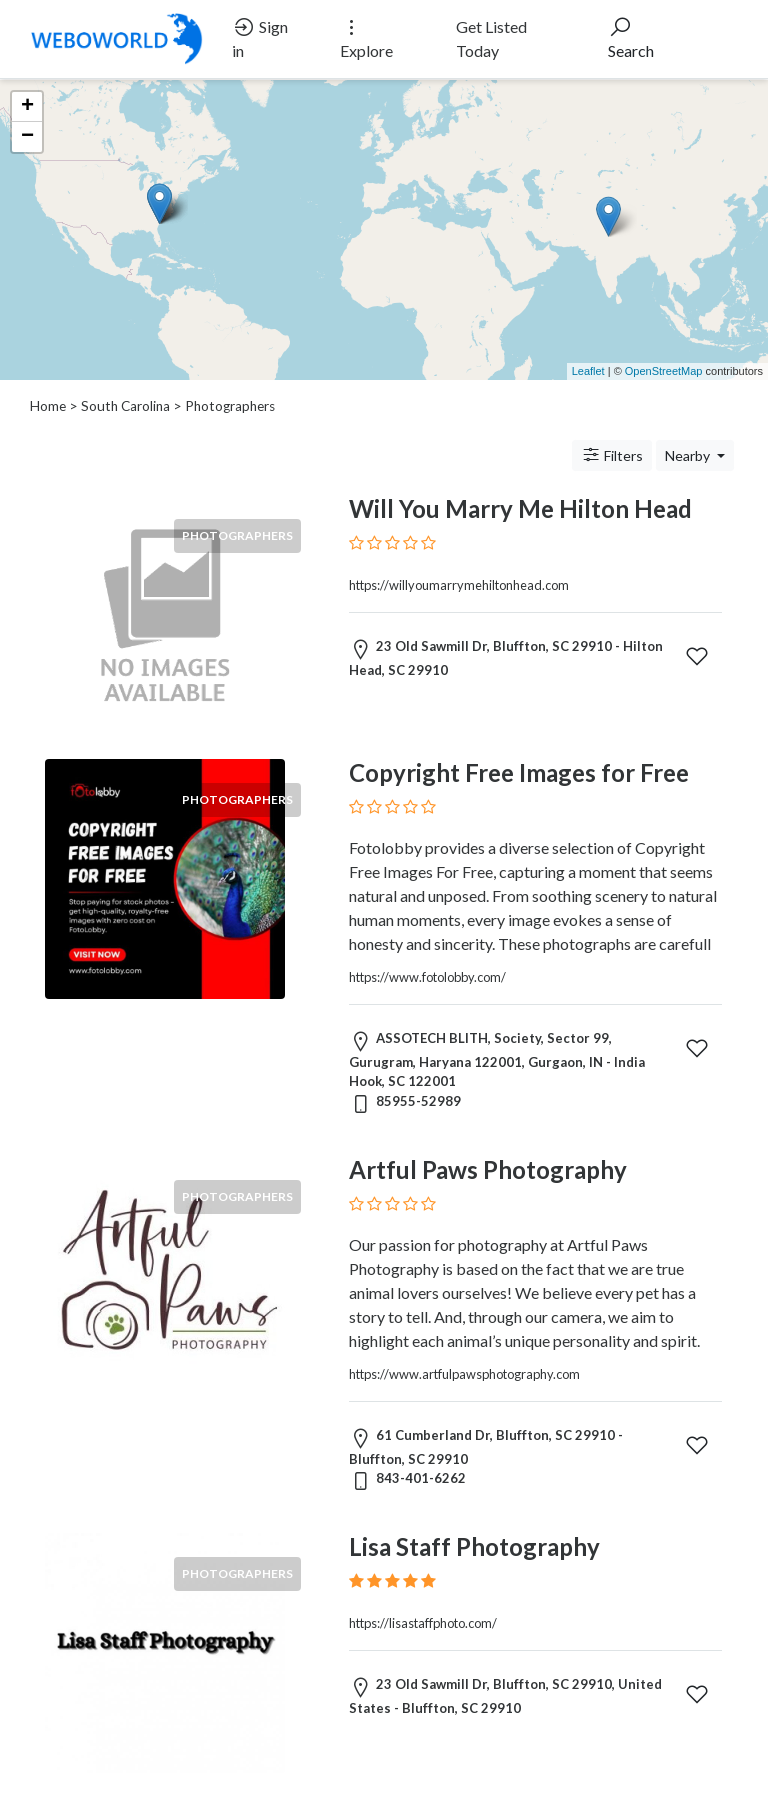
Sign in (260, 37)
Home (48, 406)
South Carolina (125, 406)
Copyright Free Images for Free (519, 772)
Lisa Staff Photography (474, 1546)
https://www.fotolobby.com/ (427, 977)
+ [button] (27, 107)
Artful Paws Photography (488, 1169)
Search (631, 37)
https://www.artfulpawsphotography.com (464, 1374)
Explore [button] (366, 37)
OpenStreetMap (664, 371)
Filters (612, 455)
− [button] (27, 137)
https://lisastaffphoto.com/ (423, 1623)
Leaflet (588, 371)
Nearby (689, 455)
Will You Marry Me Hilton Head (520, 508)
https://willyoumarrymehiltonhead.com (459, 585)
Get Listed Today (491, 38)
